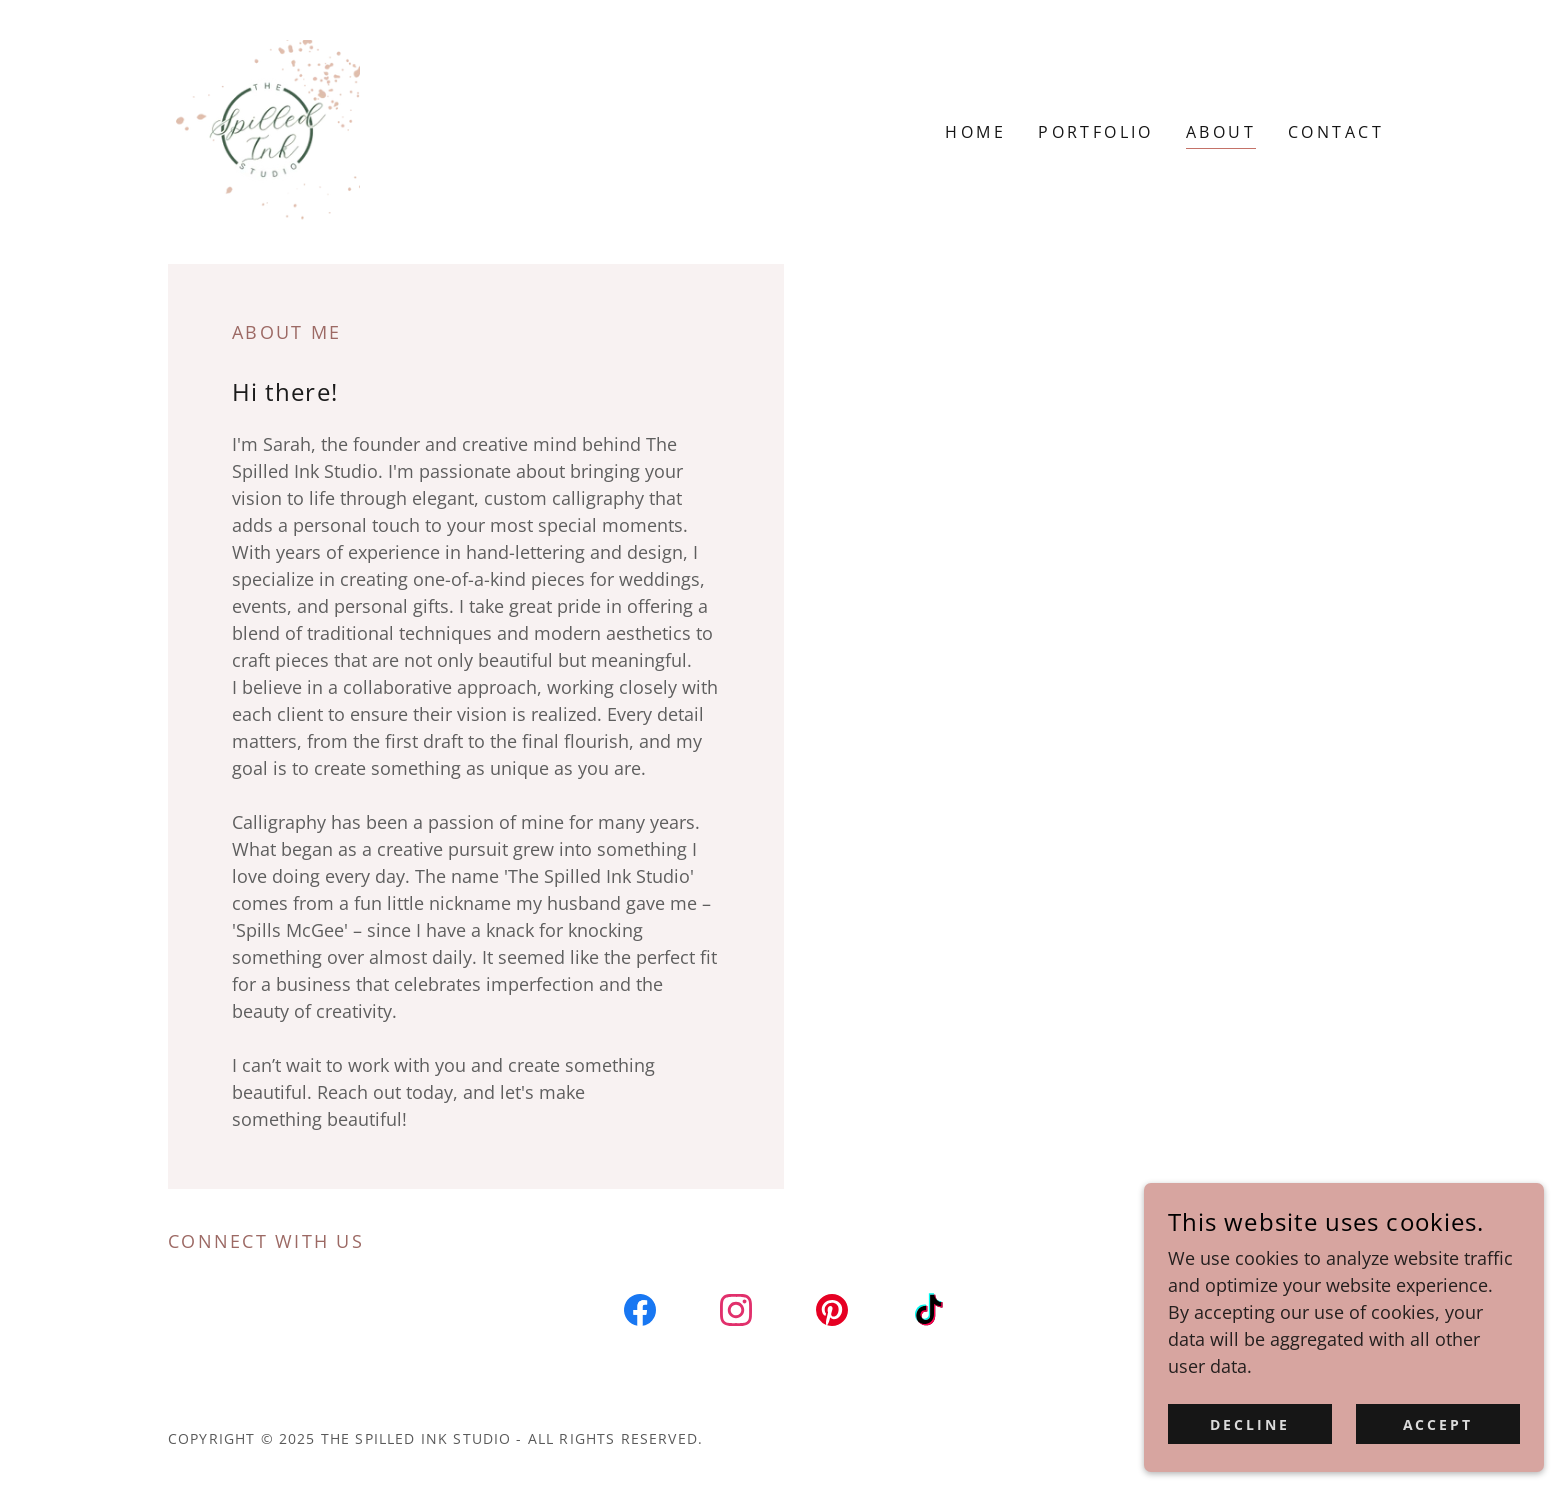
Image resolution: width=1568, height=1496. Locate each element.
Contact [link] (1336, 132)
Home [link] (975, 132)
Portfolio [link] (1096, 132)
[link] (268, 130)
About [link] (1221, 132)
